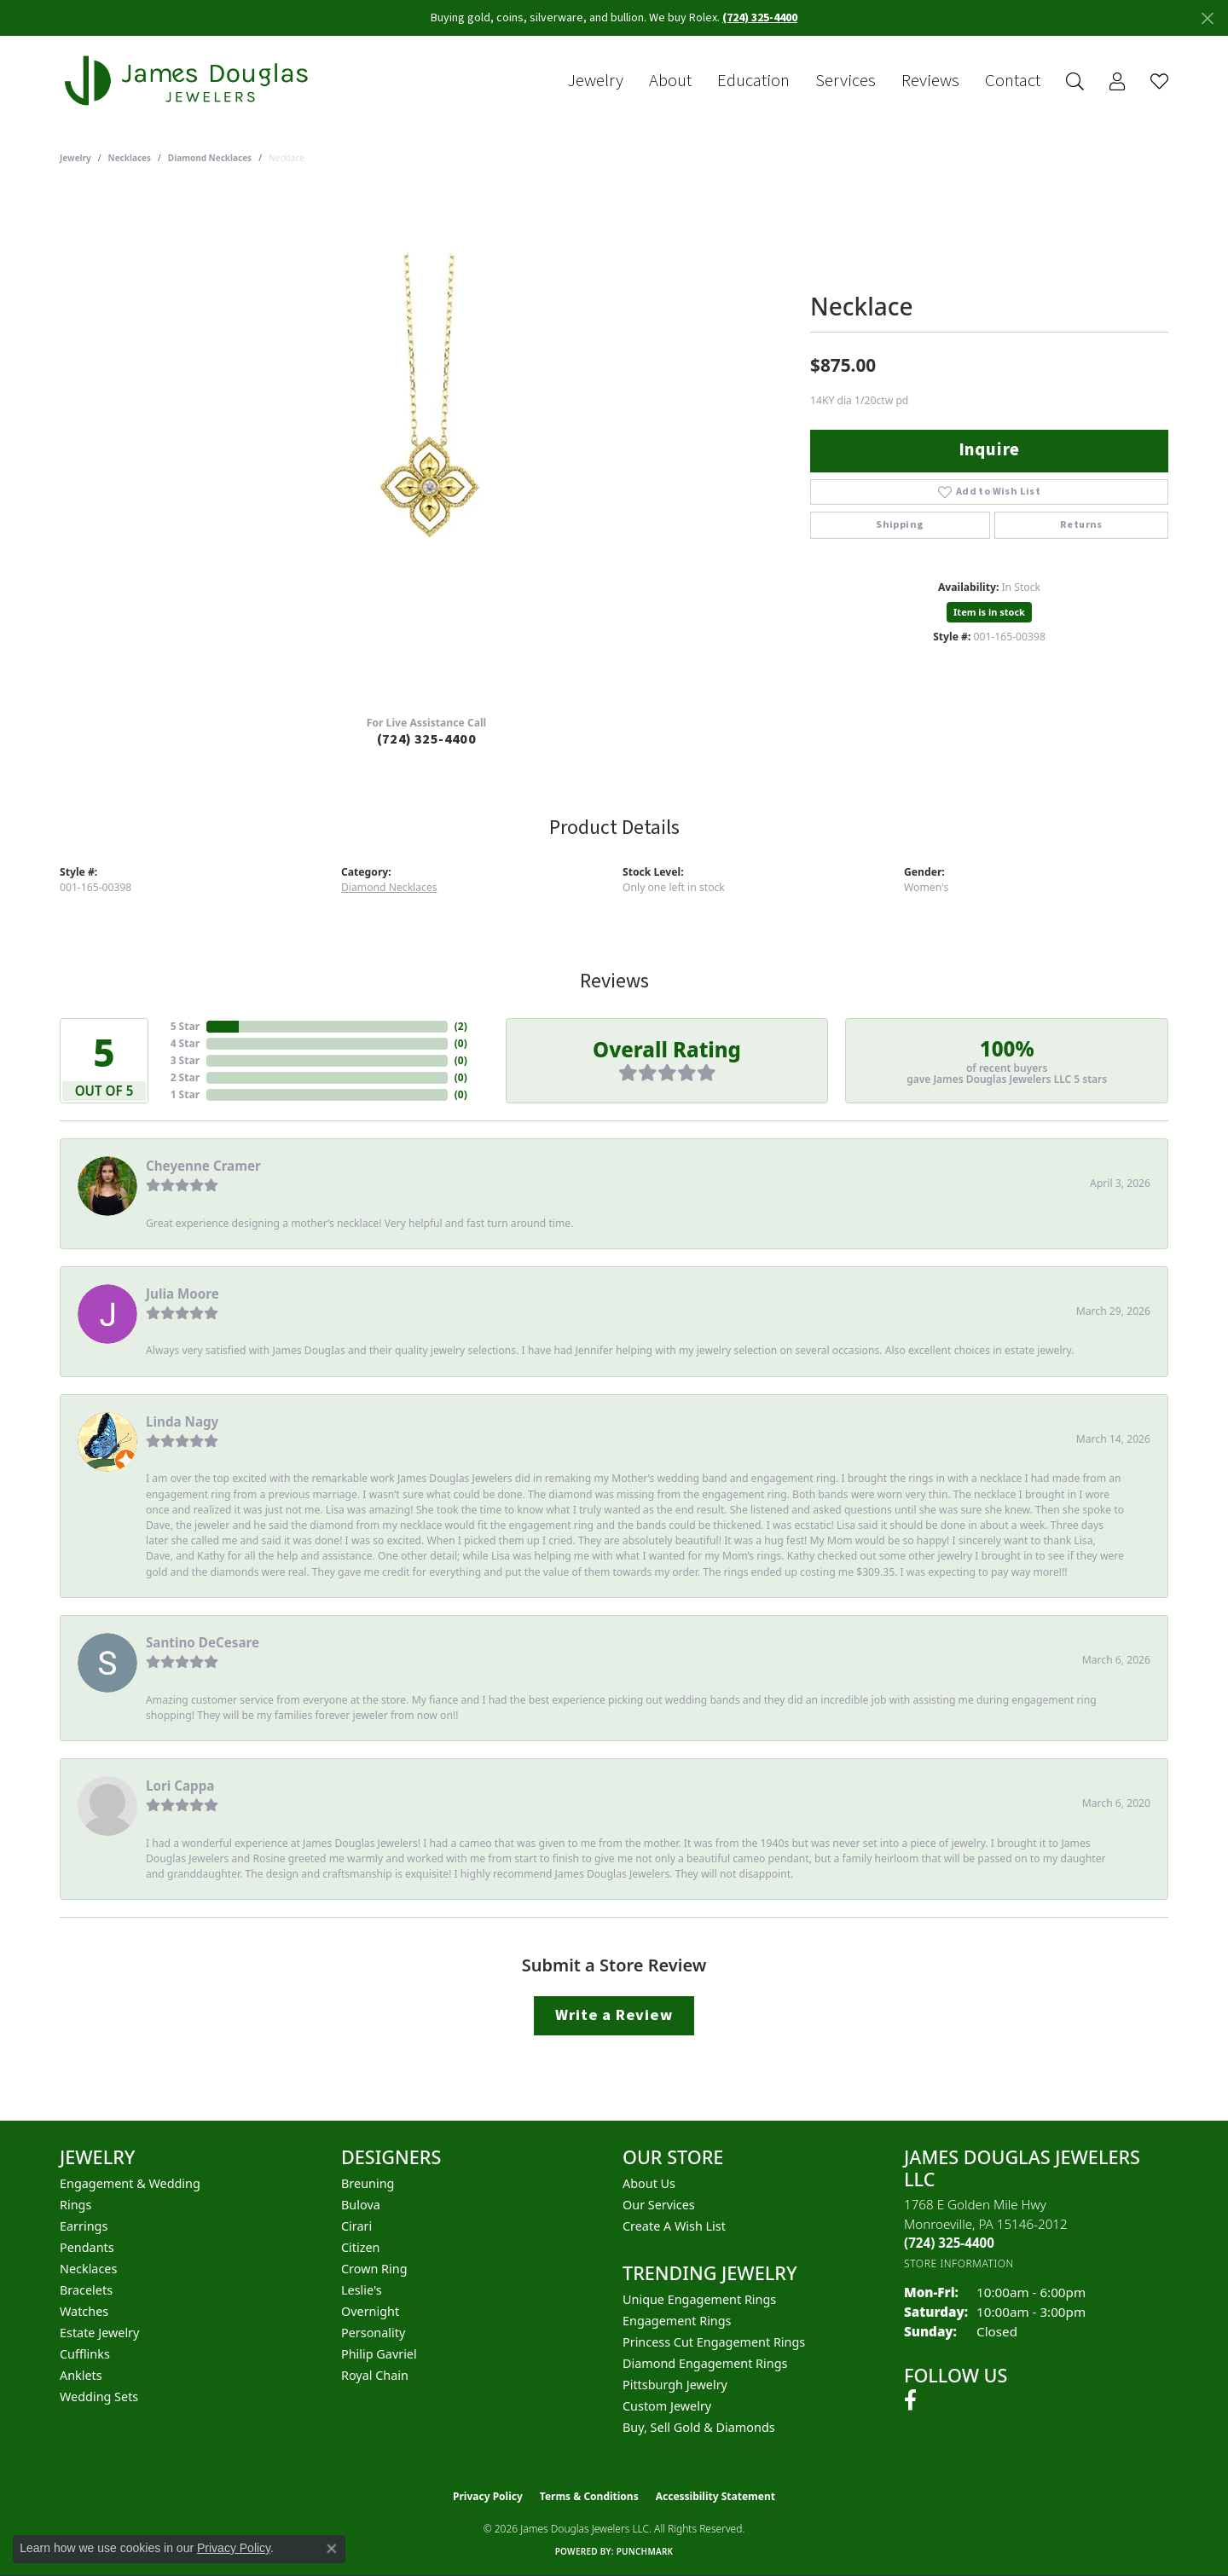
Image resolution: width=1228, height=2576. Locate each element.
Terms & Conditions (589, 2496)
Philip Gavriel (379, 2354)
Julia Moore (182, 1293)
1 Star (185, 1094)
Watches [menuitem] (84, 2311)
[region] (426, 446)
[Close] (1207, 18)
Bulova (360, 2205)
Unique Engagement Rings (699, 2299)
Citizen (360, 2247)
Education (753, 81)
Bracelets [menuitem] (86, 2290)
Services (845, 81)
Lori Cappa (180, 1785)
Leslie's (361, 2290)
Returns (1081, 525)
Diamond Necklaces (210, 158)
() (461, 1026)
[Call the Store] (949, 2242)
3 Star (185, 1060)
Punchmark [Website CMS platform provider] (645, 2551)
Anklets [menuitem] (81, 2375)
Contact (1012, 81)
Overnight (370, 2311)
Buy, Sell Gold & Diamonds (699, 2427)
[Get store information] (959, 2263)
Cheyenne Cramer (203, 1165)
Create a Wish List (674, 2226)
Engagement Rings (677, 2321)
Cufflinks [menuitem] (85, 2354)
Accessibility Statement (715, 2496)
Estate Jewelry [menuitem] (99, 2332)
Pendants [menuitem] (87, 2247)
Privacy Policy (488, 2496)
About (670, 81)
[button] (1075, 81)
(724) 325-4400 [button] (759, 17)
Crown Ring (374, 2269)
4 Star (185, 1043)
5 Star (185, 1026)
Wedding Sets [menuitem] (99, 2396)
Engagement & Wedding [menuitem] (130, 2183)
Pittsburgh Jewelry (675, 2384)
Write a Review (613, 2015)
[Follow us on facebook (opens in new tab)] (910, 2400)
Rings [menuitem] (75, 2205)
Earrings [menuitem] (83, 2226)
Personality (373, 2332)
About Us (649, 2183)
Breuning (367, 2183)
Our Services (659, 2205)
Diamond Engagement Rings (705, 2363)
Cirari (356, 2226)
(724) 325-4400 (427, 739)
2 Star (185, 1077)
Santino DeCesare (202, 1642)
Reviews (930, 81)
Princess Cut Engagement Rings (714, 2342)
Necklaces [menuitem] (88, 2269)
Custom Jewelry (667, 2406)
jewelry (75, 158)
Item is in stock (989, 611)
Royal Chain (374, 2375)
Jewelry (595, 81)
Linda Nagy (182, 1421)
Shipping (900, 525)
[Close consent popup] (332, 2549)
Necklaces (130, 158)
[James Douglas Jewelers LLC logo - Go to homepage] (189, 80)
